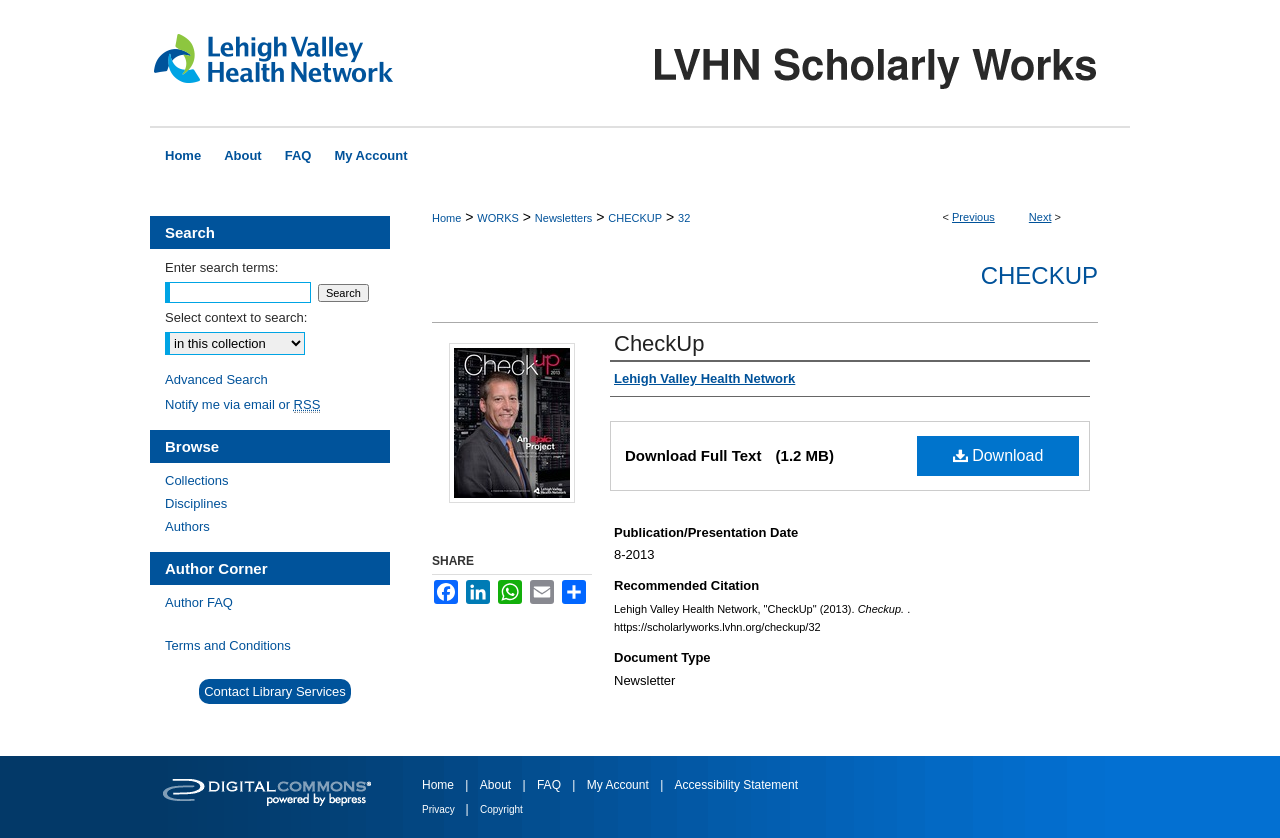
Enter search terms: (221, 267)
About (497, 785)
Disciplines (196, 503)
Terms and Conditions (228, 645)
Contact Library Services (275, 691)
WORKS (498, 218)
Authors (187, 526)
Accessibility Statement (736, 785)
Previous (973, 217)
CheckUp (659, 343)
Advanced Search (216, 379)
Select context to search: (236, 317)
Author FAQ (199, 602)
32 (684, 218)
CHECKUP (635, 218)
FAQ (550, 785)
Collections (197, 480)
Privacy (440, 809)
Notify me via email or (242, 404)
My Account (619, 785)
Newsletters (563, 218)
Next (1040, 217)
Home (446, 218)
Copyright (501, 809)
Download (998, 455)
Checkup (1039, 275)
